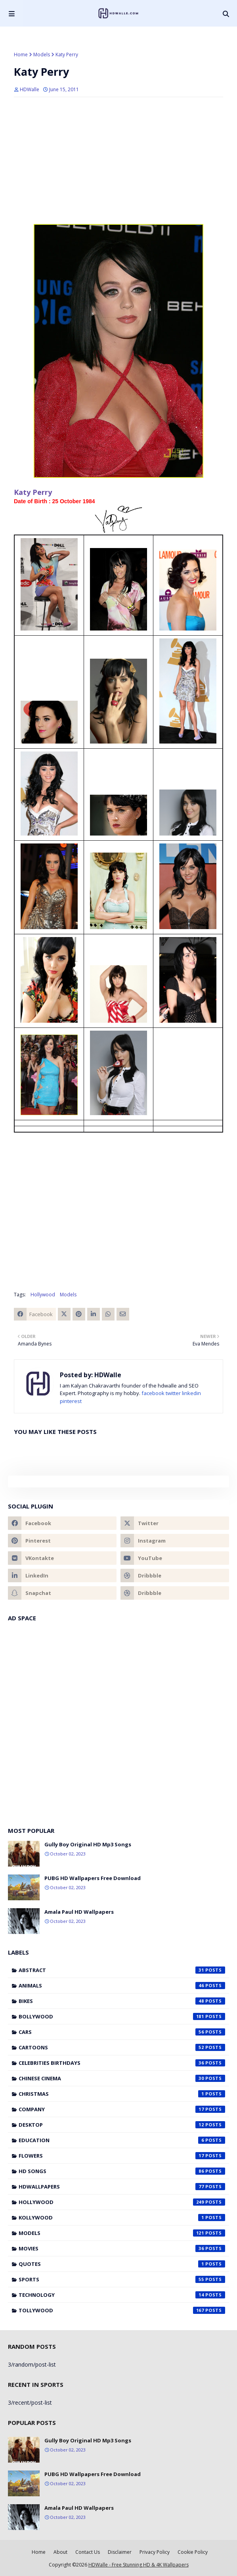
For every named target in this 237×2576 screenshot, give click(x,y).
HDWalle (29, 89)
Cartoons (122, 2047)
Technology (122, 2294)
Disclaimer (120, 2552)
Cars (122, 2032)
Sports (122, 2279)
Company (122, 2109)
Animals (122, 1985)
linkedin (191, 1393)
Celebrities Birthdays (122, 2062)
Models (41, 54)
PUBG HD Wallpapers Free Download (92, 1878)
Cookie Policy (193, 2552)
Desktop (122, 2124)
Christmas (122, 2093)
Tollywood (122, 2310)
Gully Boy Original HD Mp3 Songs (87, 1844)
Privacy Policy (155, 2552)
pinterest (71, 1401)
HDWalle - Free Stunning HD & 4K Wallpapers (138, 2564)
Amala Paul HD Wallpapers (79, 1911)
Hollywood (43, 1294)
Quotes (122, 2263)
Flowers (122, 2155)
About (60, 2552)
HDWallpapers (122, 2186)
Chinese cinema (122, 2078)
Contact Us (87, 2552)
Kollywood (122, 2217)
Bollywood (122, 2016)
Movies (122, 2248)
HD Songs (122, 2171)
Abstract (122, 1970)
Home (21, 54)
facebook (152, 1393)
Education (122, 2140)
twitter (173, 1393)
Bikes (122, 2001)
